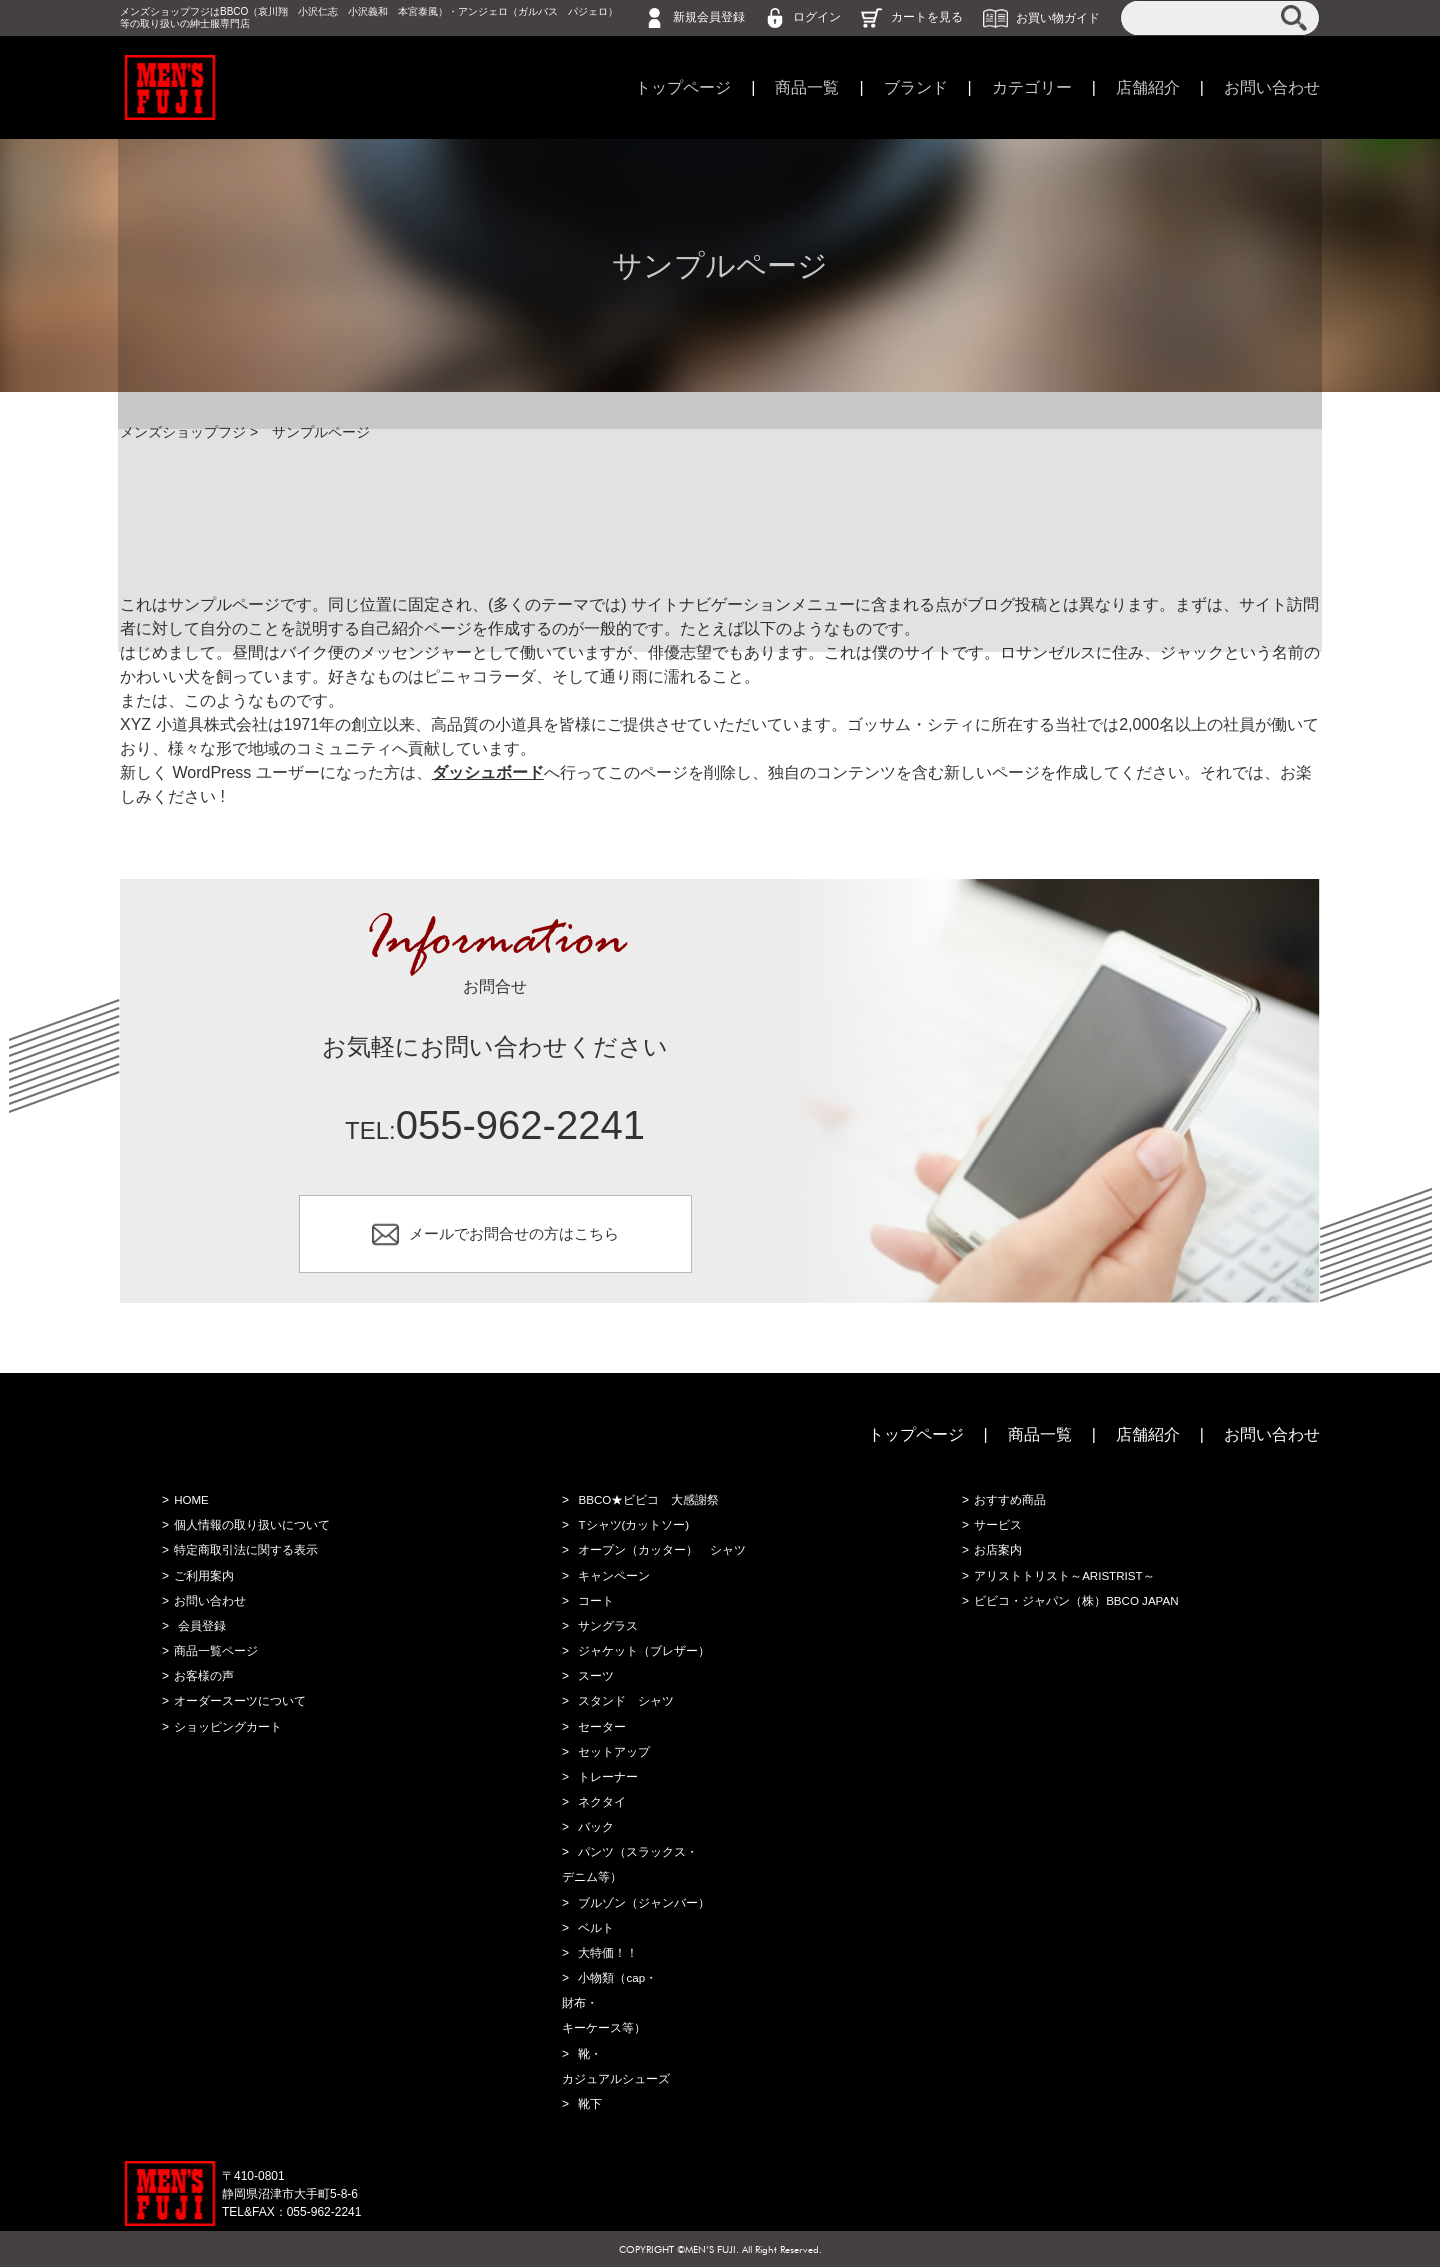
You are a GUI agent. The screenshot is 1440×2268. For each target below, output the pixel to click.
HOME (190, 1505)
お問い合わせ (1272, 87)
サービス (996, 1530)
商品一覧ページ (214, 1655)
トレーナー (606, 1780)
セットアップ (612, 1755)
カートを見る (927, 17)
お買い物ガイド (1058, 17)
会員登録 (200, 1630)
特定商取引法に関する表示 (244, 1555)
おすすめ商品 (1008, 1505)
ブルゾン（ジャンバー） (642, 1905)
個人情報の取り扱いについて (250, 1530)
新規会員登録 (709, 17)
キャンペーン (612, 1580)
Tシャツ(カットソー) (631, 1530)
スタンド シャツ (624, 1705)
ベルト (594, 1930)
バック (594, 1830)
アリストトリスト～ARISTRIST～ (1063, 1580)
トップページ (683, 87)
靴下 (588, 2105)
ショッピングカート (226, 1730)
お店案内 (996, 1555)
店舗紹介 (1148, 87)
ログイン (817, 17)
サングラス (606, 1630)
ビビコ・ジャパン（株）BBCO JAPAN (1075, 1605)
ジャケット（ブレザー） (642, 1655)
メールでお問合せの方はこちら (514, 1235)
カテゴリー (1032, 87)
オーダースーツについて (238, 1705)
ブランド (916, 87)
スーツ (594, 1680)
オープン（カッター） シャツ (660, 1555)
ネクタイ (600, 1805)
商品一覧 (807, 87)
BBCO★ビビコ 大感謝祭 (647, 1505)
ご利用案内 (202, 1580)
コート (594, 1605)
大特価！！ (606, 1955)
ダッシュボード (488, 772)
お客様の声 (202, 1680)
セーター (600, 1730)
